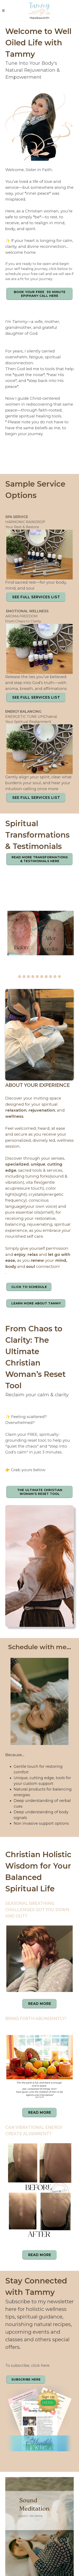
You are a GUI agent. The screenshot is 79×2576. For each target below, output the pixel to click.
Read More (39, 2004)
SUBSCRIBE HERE (26, 2379)
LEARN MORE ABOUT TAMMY (36, 1303)
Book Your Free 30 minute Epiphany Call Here (40, 294)
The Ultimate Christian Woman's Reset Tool (39, 1492)
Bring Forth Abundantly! (35, 2018)
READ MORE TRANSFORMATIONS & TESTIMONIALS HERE (40, 859)
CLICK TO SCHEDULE (29, 1287)
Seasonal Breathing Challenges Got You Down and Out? (37, 1910)
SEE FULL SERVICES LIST (36, 597)
